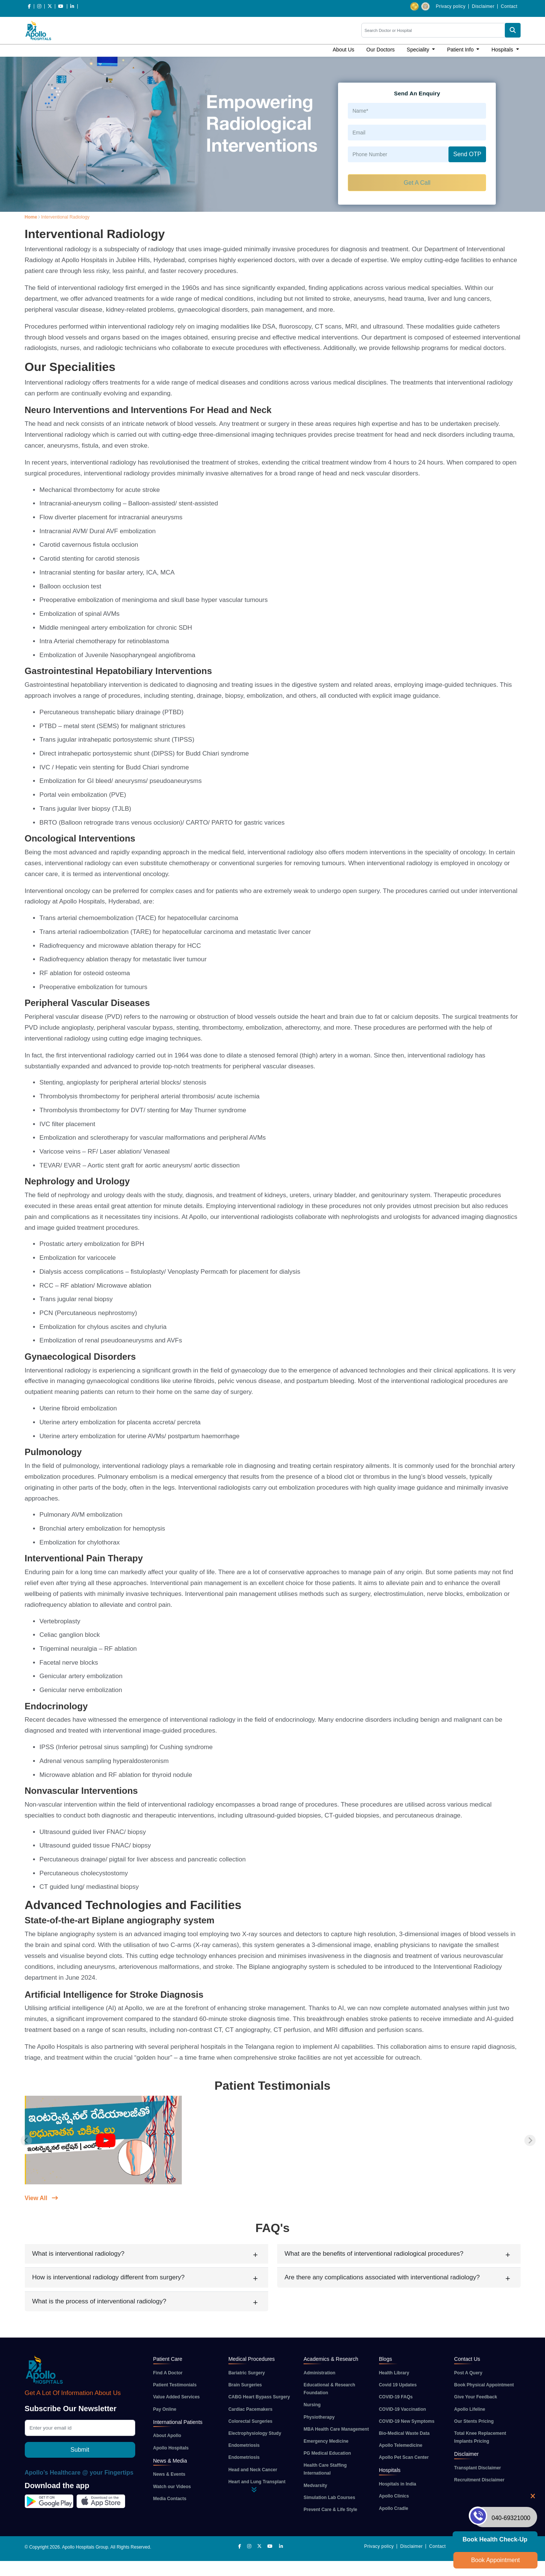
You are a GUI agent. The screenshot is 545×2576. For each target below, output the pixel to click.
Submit (80, 2449)
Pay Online (165, 2409)
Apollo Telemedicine (401, 2445)
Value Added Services (176, 2397)
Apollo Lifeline (469, 2409)
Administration (319, 2372)
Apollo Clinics (394, 2496)
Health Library (394, 2372)
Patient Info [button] (461, 50)
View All (41, 2198)
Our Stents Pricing (474, 2421)
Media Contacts (170, 2498)
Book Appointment (495, 2560)
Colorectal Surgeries (250, 2421)
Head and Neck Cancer (252, 2469)
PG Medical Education (327, 2453)
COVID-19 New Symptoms (407, 2421)
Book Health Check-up (495, 2539)
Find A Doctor (168, 2372)
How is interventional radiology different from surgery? (108, 2277)
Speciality (419, 50)
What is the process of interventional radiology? (99, 2301)
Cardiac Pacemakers (250, 2409)
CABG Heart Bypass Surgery (259, 2397)
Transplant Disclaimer (477, 2467)
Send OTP (467, 154)
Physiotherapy (319, 2417)
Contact (509, 6)
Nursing (311, 2404)
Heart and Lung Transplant (256, 2481)
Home (31, 217)
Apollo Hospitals (171, 2448)
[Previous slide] (26, 2140)
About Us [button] (344, 50)
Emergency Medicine (325, 2441)
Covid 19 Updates (398, 2384)
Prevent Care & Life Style (330, 2509)
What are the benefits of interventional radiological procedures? (374, 2253)
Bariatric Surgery (246, 2372)
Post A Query (468, 2372)
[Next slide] (530, 2140)
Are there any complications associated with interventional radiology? (382, 2277)
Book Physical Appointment (484, 2384)
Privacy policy (450, 6)
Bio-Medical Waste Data (404, 2433)
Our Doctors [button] (380, 50)
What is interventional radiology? (78, 2253)
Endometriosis (244, 2445)
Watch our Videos (172, 2486)
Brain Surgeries (245, 2384)
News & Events (169, 2474)
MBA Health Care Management (336, 2429)
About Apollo (167, 2435)
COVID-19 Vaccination (402, 2409)
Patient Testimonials (175, 2384)
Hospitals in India (397, 2484)
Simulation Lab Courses (329, 2497)
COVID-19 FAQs (396, 2397)
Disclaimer (483, 6)
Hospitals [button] (502, 50)
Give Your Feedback (475, 2397)
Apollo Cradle (393, 2508)
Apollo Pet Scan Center (404, 2457)
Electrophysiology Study (254, 2433)
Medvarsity (315, 2485)
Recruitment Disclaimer (479, 2479)
